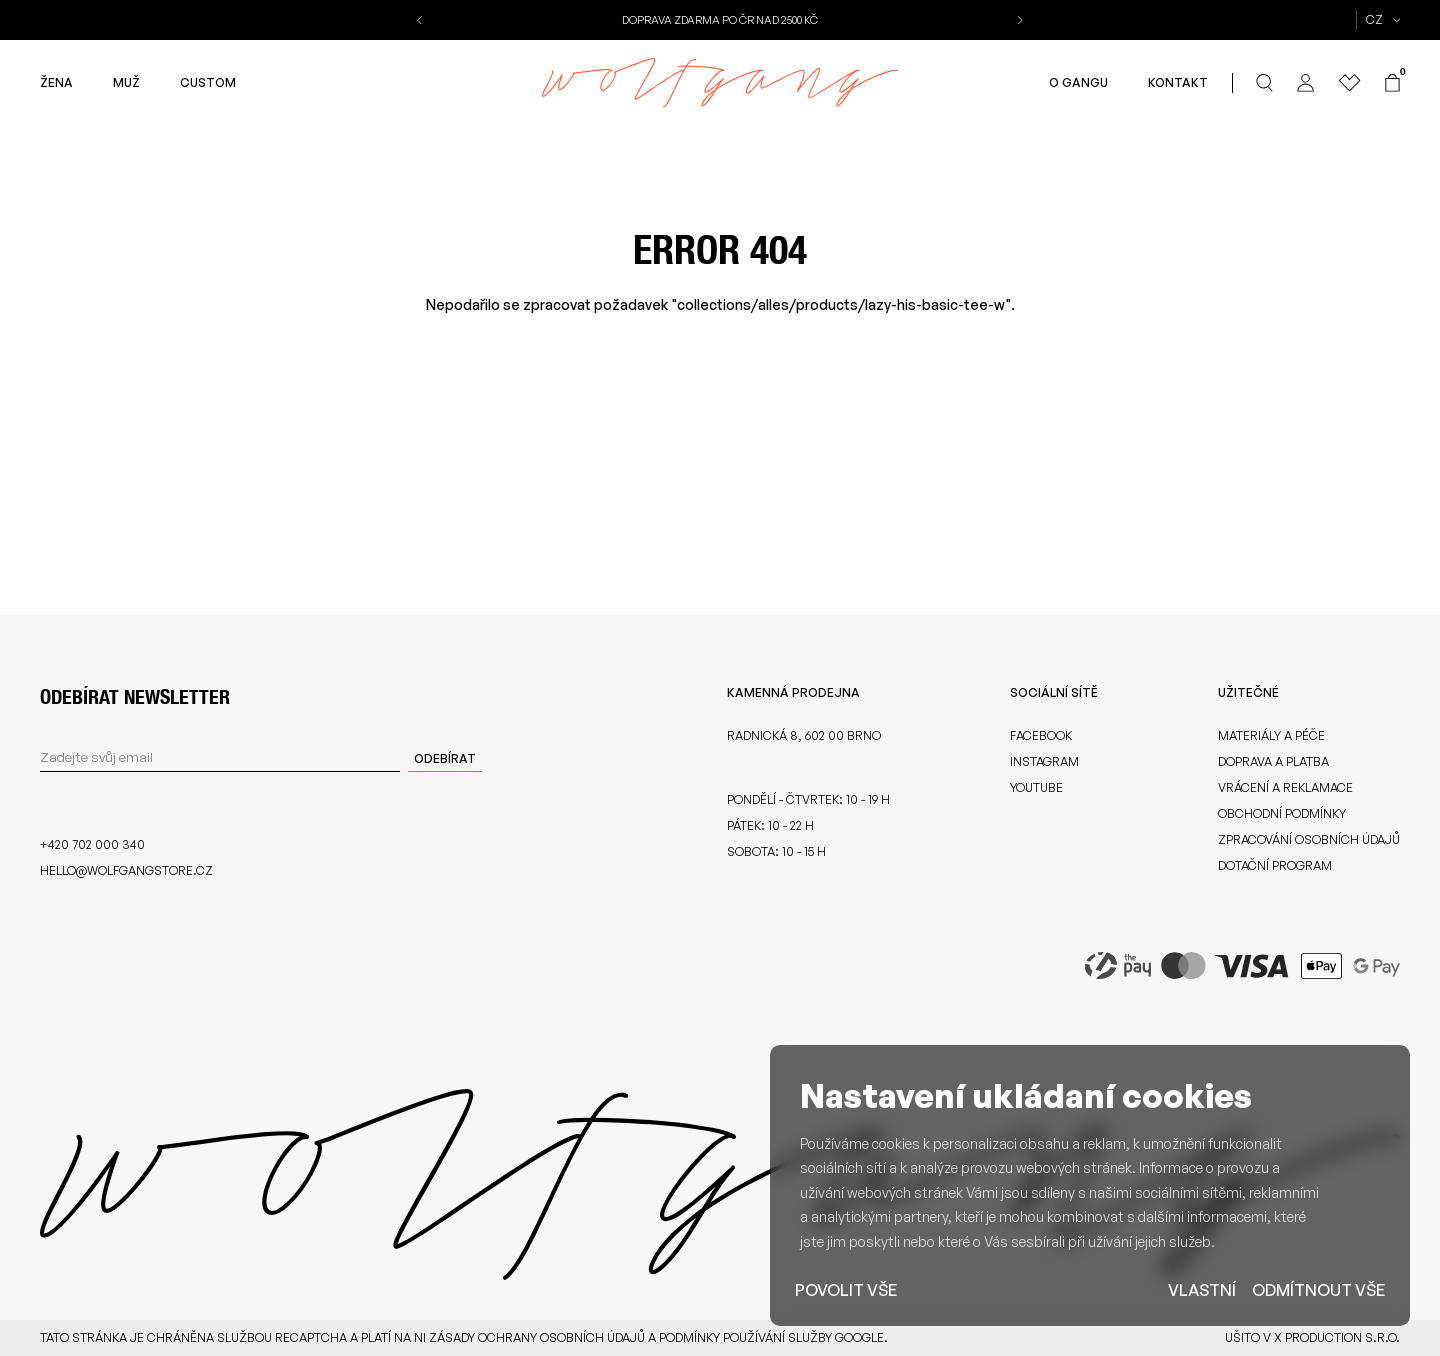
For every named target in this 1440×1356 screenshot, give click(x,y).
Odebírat (445, 758)
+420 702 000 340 (92, 844)
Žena (56, 82)
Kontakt (1178, 82)
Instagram (1044, 761)
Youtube (1036, 787)
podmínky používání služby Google (771, 1337)
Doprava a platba (1273, 761)
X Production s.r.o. (1337, 1337)
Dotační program (1275, 865)
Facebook (1041, 735)
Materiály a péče (1271, 735)
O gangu (1078, 82)
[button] (422, 20)
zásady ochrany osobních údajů (537, 1337)
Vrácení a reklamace (1285, 787)
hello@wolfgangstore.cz (126, 870)
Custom (208, 82)
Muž (126, 82)
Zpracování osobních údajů (1309, 839)
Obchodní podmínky (1282, 813)
